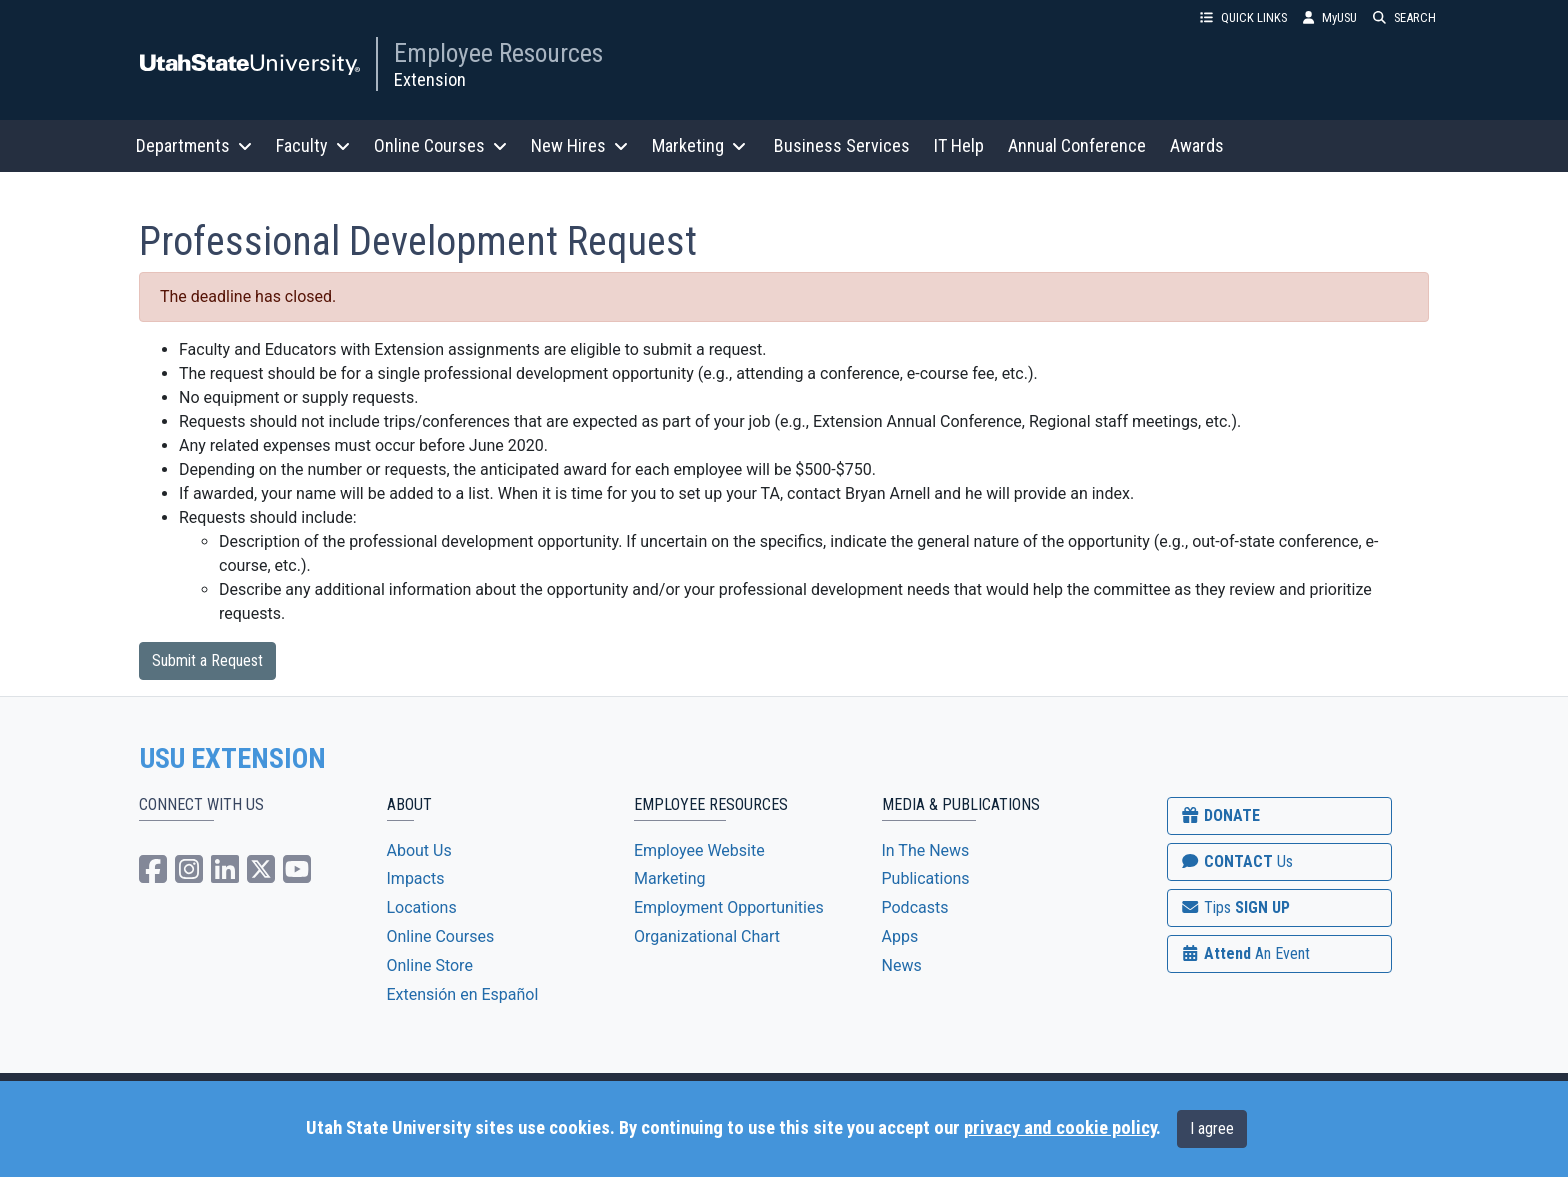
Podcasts (915, 907)
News (902, 965)
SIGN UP (1235, 907)
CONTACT (1236, 861)
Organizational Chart (707, 936)
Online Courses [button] (440, 145)
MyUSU (1330, 17)
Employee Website (699, 850)
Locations (422, 907)
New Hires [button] (579, 145)
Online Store (430, 965)
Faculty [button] (313, 145)
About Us (419, 850)
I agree (1212, 1128)
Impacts (416, 878)
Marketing (669, 878)
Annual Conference (1077, 145)
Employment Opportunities (729, 907)
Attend (1245, 953)
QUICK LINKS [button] (1243, 17)
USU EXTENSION (233, 759)
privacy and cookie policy (1060, 1128)
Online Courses (441, 936)
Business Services (842, 145)
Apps (900, 936)
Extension (430, 79)
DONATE (1220, 815)
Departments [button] (194, 145)
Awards (1197, 145)
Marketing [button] (699, 145)
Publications (926, 878)
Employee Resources (498, 53)
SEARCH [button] (1404, 17)
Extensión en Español (463, 994)
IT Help (959, 145)
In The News (926, 850)
